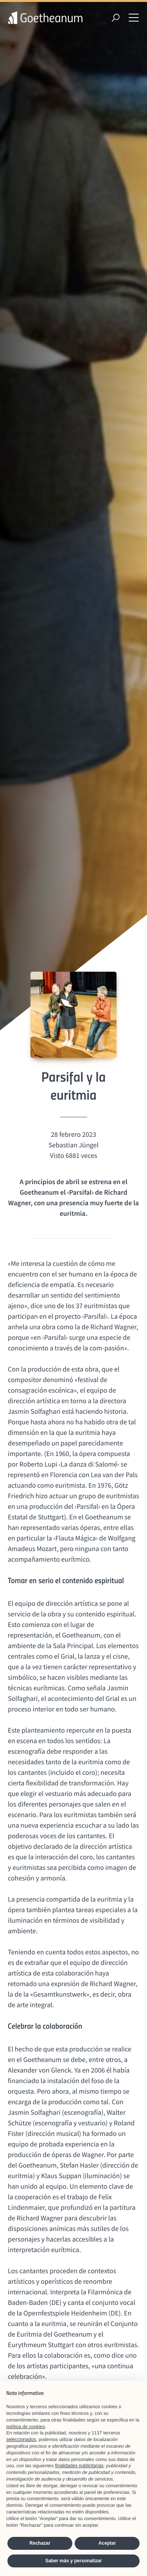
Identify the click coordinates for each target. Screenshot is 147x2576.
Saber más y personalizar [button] (73, 2560)
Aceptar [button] (107, 2543)
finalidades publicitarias (79, 2465)
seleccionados (21, 2439)
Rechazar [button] (39, 2543)
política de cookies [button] (25, 2426)
